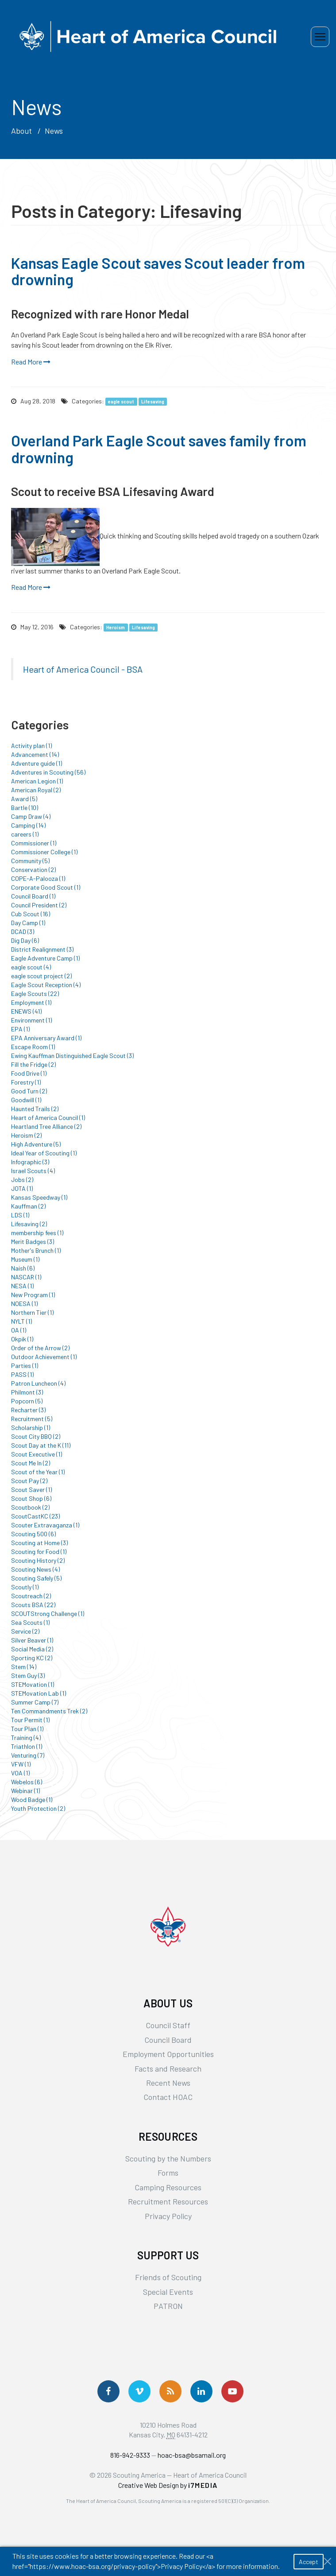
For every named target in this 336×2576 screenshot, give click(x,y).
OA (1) (18, 1330)
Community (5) (30, 860)
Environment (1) (31, 1020)
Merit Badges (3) (32, 1241)
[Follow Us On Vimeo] (139, 2391)
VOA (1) (20, 1773)
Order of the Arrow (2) (40, 1348)
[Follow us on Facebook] (108, 2391)
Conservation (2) (33, 869)
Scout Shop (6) (31, 1498)
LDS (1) (20, 1215)
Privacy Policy (168, 2216)
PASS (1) (22, 1374)
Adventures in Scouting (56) (48, 772)
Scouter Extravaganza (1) (45, 1525)
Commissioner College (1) (44, 852)
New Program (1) (33, 1294)
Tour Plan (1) (27, 1728)
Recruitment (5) (31, 1418)
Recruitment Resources (168, 2201)
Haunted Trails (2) (34, 1108)
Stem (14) (23, 1666)
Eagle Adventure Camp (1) (45, 958)
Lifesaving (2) (29, 1224)
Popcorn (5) (26, 1401)
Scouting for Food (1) (38, 1551)
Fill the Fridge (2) (33, 1064)
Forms (168, 2172)
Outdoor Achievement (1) (44, 1356)
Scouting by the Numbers (168, 2158)
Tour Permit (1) (30, 1720)
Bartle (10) (24, 807)
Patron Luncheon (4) (38, 1383)
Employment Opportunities (168, 2054)
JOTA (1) (22, 1188)
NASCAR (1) (26, 1277)
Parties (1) (24, 1365)
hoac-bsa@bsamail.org (192, 2455)
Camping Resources (168, 2187)
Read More (30, 361)
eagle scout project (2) (41, 976)
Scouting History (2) (38, 1560)
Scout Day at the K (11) (40, 1445)
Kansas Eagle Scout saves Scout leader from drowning (158, 271)
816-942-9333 (130, 2455)
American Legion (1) (37, 781)
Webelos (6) (26, 1782)
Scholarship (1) (30, 1427)
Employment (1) (31, 1002)
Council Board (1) (33, 896)
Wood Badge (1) (31, 1799)
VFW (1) (21, 1764)
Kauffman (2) (28, 1206)
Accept (308, 2561)
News (54, 131)
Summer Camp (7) (34, 1702)
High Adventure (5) (36, 1144)
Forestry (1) (26, 1082)
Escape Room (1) (33, 1046)
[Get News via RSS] (170, 2391)
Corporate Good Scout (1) (45, 887)
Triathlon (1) (26, 1746)
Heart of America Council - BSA (83, 669)
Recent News (168, 2083)
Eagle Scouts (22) (35, 993)
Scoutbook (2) (30, 1507)
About (21, 131)
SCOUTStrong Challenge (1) (47, 1613)
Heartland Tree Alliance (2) (46, 1126)
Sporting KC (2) (31, 1658)
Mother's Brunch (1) (36, 1250)
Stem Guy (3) (28, 1675)
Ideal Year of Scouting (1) (44, 1153)
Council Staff (168, 2025)
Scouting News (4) (35, 1569)
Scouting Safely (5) (36, 1578)
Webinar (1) (25, 1790)
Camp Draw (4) (30, 816)
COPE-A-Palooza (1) (38, 878)
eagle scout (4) (31, 967)
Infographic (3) (30, 1162)
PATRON (168, 2306)
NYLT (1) (21, 1321)
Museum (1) (25, 1259)
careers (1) (25, 834)
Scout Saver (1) (31, 1489)
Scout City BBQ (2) (35, 1436)
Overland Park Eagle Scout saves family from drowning (158, 448)
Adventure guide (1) (36, 763)
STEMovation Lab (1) (38, 1693)
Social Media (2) (32, 1649)
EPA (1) (20, 1029)
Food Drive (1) (28, 1073)
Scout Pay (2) (29, 1480)
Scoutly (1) (25, 1587)
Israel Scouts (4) (33, 1170)
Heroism (115, 627)
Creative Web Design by (168, 2485)
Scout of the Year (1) (38, 1472)
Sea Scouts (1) (30, 1622)
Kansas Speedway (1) (39, 1197)
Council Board (168, 2040)
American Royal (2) (36, 790)
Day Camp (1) (28, 922)
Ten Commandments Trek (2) (49, 1711)
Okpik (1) (22, 1339)
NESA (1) (22, 1286)
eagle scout (121, 401)
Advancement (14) (35, 754)
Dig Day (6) (25, 940)
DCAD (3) (22, 931)
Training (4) (26, 1737)
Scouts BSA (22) (33, 1604)
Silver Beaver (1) (32, 1640)
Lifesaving (152, 401)
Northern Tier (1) (32, 1312)
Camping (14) (28, 825)
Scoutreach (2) (31, 1596)
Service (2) (25, 1631)
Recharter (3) (28, 1410)
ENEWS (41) (26, 1011)
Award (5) (24, 798)
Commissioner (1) (33, 843)
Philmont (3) (27, 1392)
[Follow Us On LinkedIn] (201, 2391)
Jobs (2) (22, 1179)
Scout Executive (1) (36, 1454)
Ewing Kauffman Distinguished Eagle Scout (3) (72, 1055)
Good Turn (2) (29, 1091)
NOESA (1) (24, 1303)
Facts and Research (168, 2068)
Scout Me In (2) (30, 1463)
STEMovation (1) (32, 1684)
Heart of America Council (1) (48, 1117)
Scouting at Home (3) (39, 1542)
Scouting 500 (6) (33, 1534)
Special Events (168, 2292)
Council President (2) (38, 905)
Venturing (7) (27, 1755)
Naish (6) (23, 1268)
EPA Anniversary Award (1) (46, 1038)
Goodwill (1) (26, 1100)
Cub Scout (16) (30, 914)
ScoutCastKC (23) (35, 1516)
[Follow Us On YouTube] (232, 2391)
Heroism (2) (26, 1135)
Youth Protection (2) (38, 1808)
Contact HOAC (168, 2097)
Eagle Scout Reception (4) (46, 984)
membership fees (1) (37, 1232)
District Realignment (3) (42, 949)
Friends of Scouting (168, 2277)
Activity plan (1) (31, 745)
